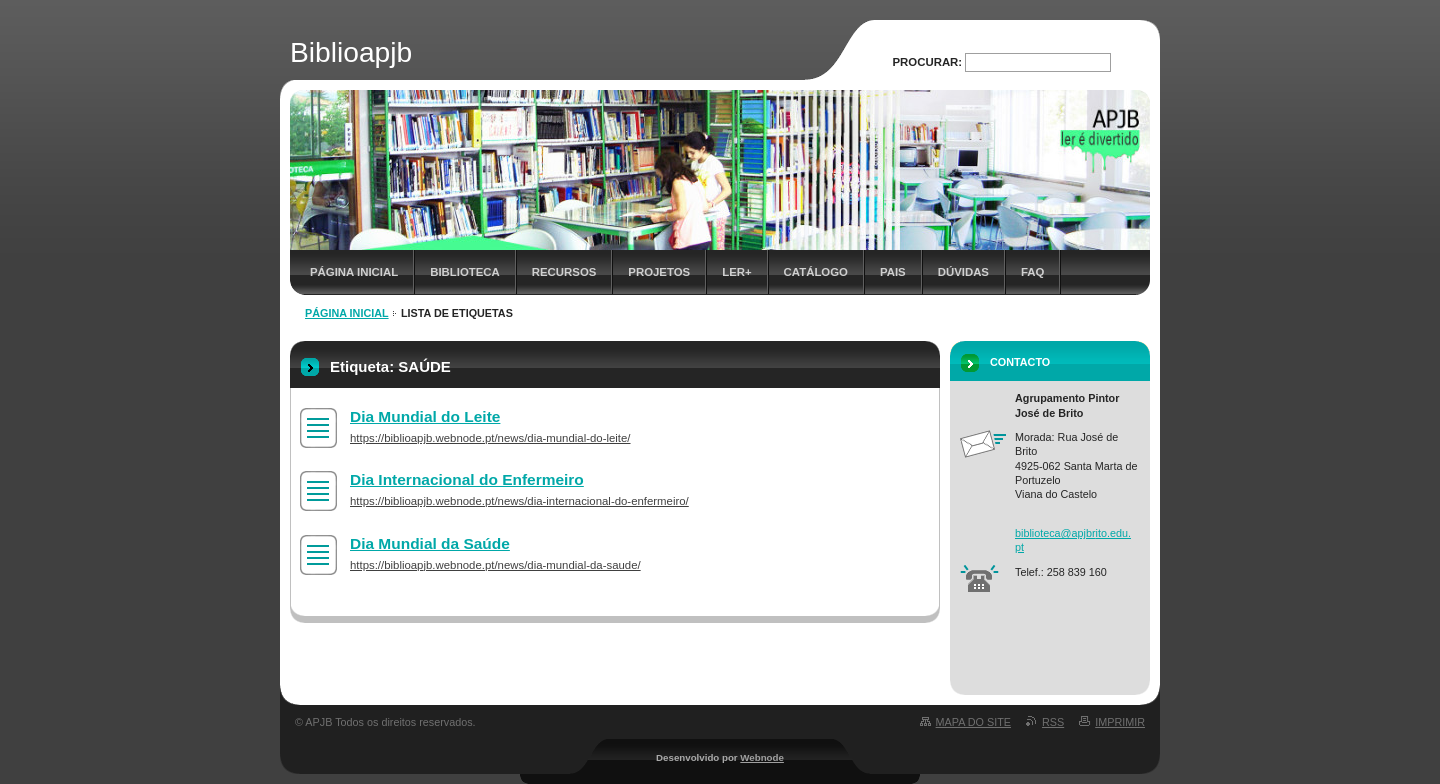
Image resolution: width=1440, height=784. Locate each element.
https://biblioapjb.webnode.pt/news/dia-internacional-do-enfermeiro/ (519, 501)
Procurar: (928, 62)
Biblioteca (465, 272)
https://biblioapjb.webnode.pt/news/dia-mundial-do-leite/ (490, 438)
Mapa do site (973, 722)
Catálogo (816, 272)
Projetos (659, 272)
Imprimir (1120, 722)
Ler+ (736, 272)
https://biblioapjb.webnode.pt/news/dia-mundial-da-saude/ (495, 565)
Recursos (564, 272)
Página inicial (354, 272)
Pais (893, 272)
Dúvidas (963, 272)
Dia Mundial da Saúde (430, 543)
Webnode (762, 757)
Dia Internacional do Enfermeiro (467, 479)
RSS (1053, 722)
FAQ (1032, 272)
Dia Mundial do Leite (425, 416)
